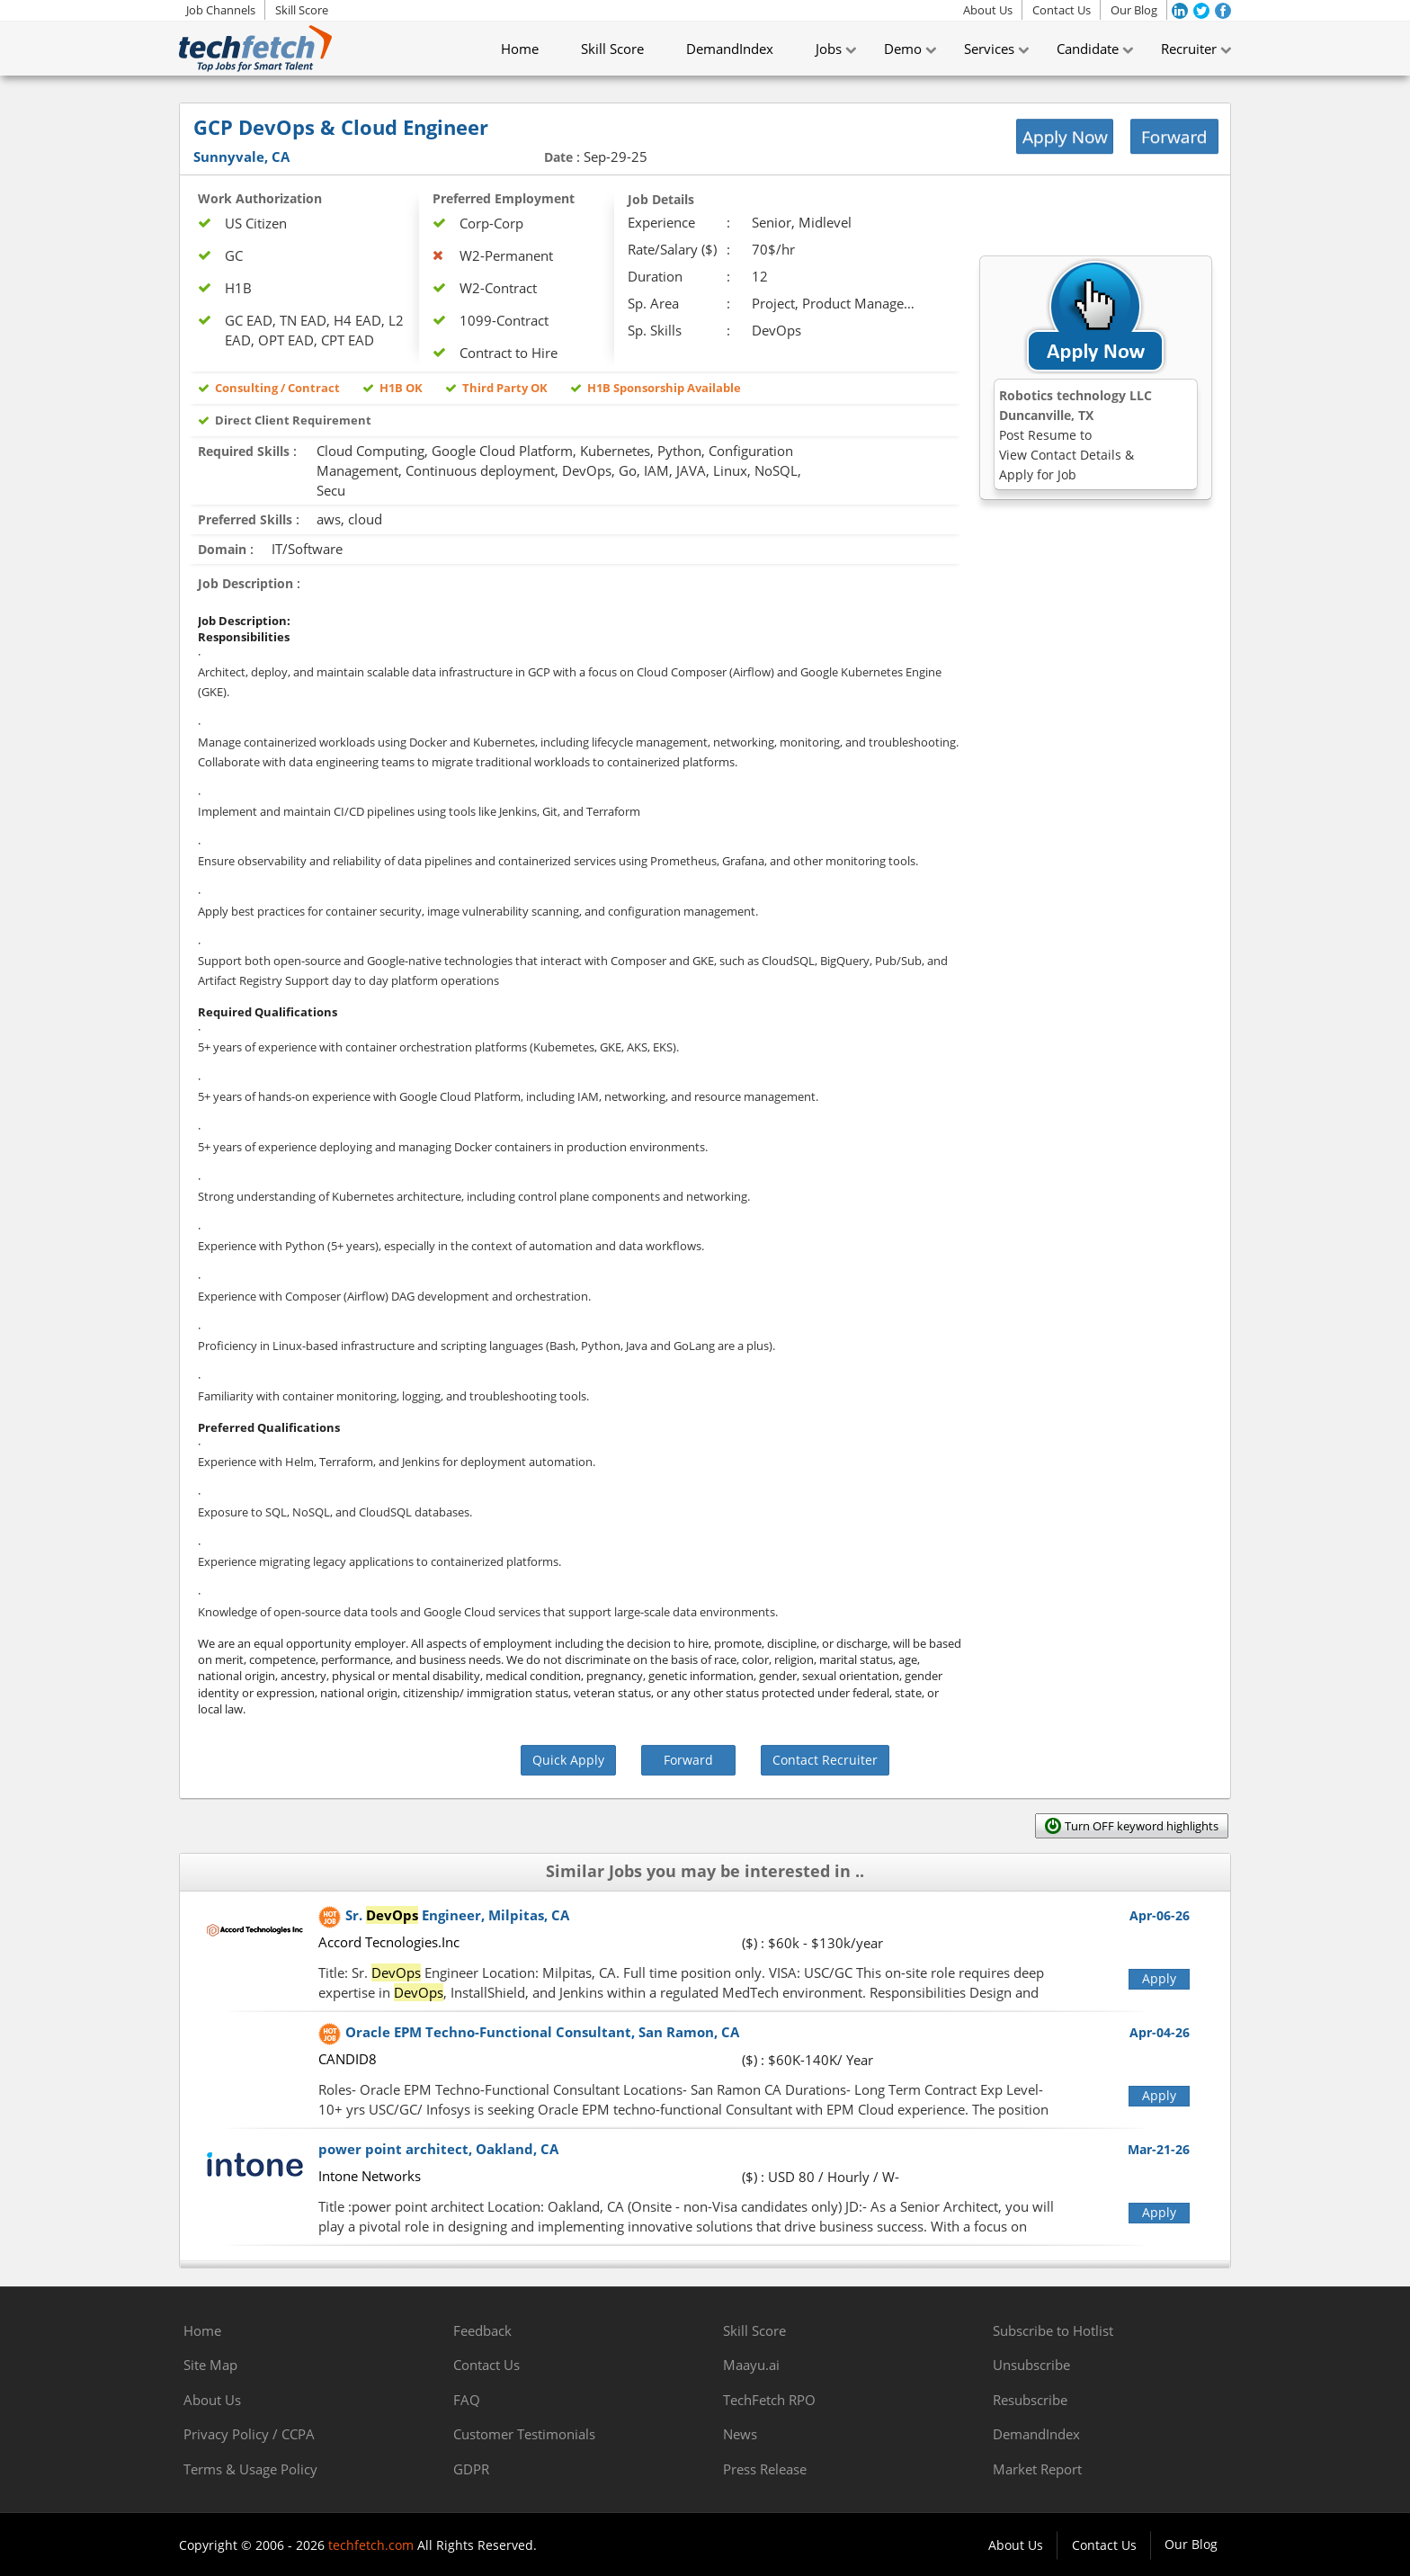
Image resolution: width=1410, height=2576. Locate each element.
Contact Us (1061, 10)
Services (989, 49)
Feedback (482, 2330)
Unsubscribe (1031, 2365)
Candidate (1088, 49)
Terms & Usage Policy (250, 2469)
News (740, 2434)
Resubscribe (1030, 2400)
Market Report (1037, 2469)
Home (520, 49)
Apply (1159, 1978)
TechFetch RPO (769, 2400)
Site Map (210, 2365)
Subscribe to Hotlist (1053, 2330)
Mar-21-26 (1159, 2149)
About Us (988, 10)
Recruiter (1189, 49)
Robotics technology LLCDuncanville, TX (1075, 435)
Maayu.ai (751, 2365)
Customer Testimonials (524, 2434)
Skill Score (301, 10)
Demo (903, 49)
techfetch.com (371, 2545)
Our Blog (1134, 10)
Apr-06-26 (1159, 1915)
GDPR (471, 2469)
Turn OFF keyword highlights (1141, 1826)
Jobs (829, 49)
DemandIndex (729, 49)
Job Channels (220, 10)
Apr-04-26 (1159, 2032)
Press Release (765, 2469)
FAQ (466, 2400)
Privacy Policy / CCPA (249, 2434)
